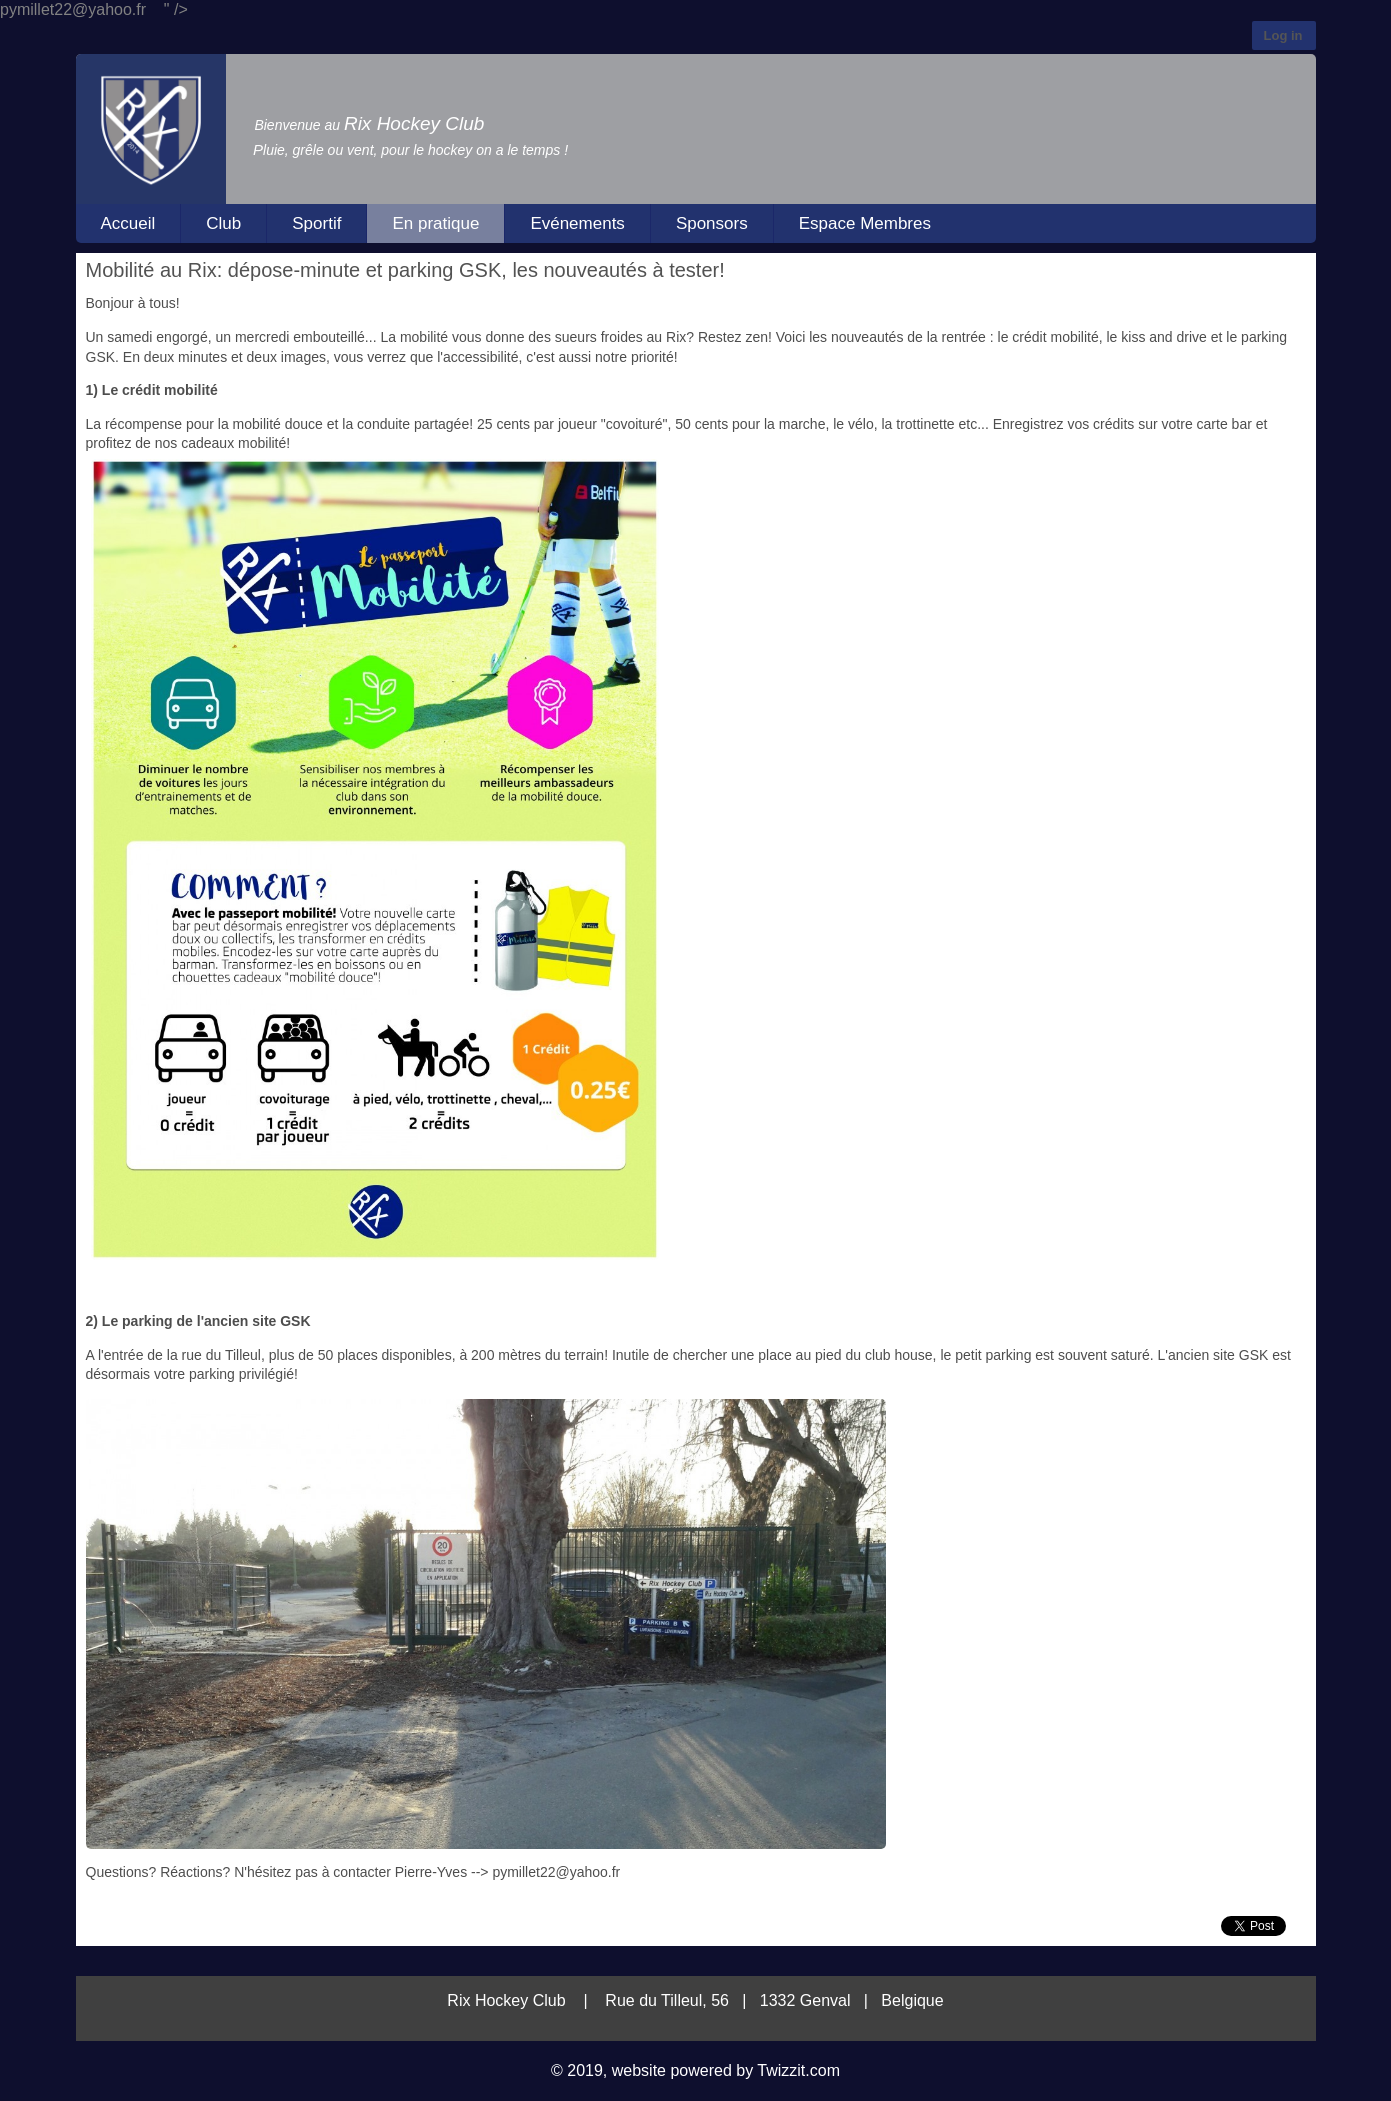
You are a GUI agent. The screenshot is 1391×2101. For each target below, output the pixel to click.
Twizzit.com (798, 2070)
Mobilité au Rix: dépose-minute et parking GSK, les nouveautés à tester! (405, 270)
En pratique (435, 223)
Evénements (577, 223)
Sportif (316, 223)
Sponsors (712, 223)
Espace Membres (865, 223)
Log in (1283, 35)
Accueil (128, 223)
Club (223, 223)
